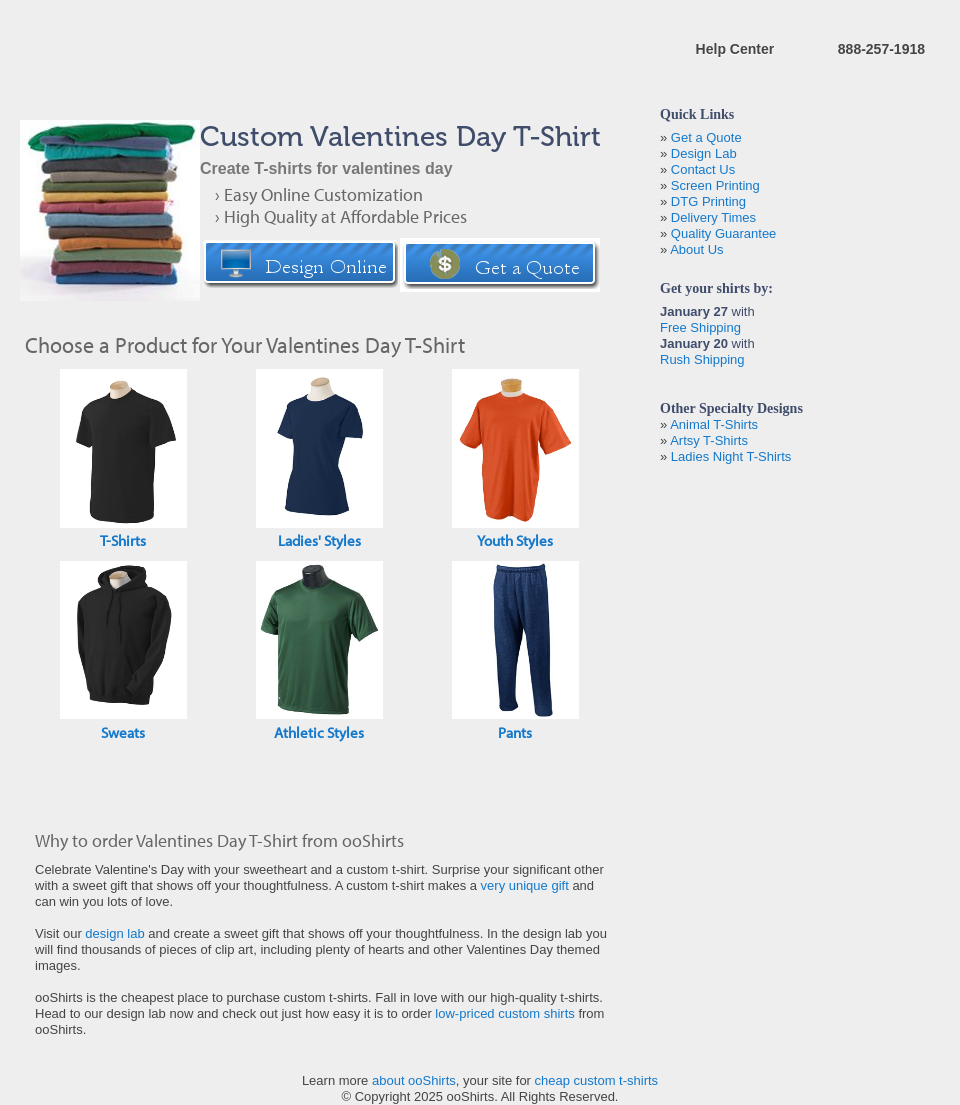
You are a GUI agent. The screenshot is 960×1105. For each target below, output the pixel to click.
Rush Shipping (702, 359)
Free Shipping (700, 327)
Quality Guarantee (724, 233)
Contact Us (703, 169)
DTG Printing (708, 201)
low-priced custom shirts (504, 1013)
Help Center (735, 49)
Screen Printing (715, 185)
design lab (114, 933)
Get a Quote (706, 137)
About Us (696, 249)
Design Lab (704, 153)
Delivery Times (713, 217)
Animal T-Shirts (714, 424)
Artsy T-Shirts (709, 440)
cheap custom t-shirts (597, 1080)
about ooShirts (414, 1080)
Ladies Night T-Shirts (731, 456)
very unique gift (525, 885)
